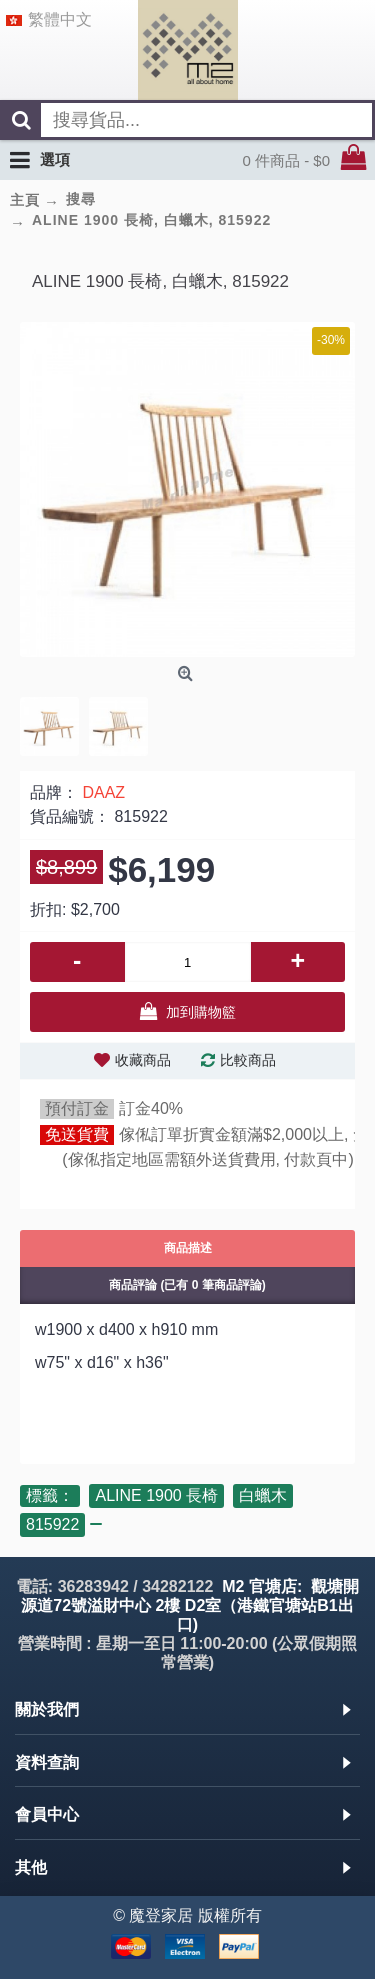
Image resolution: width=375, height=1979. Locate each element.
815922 (52, 1524)
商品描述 (188, 1248)
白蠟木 (263, 1495)
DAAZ (103, 792)
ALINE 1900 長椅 (156, 1495)
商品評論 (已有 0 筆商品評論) (187, 1285)
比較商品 (248, 1060)
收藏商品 (143, 1060)
